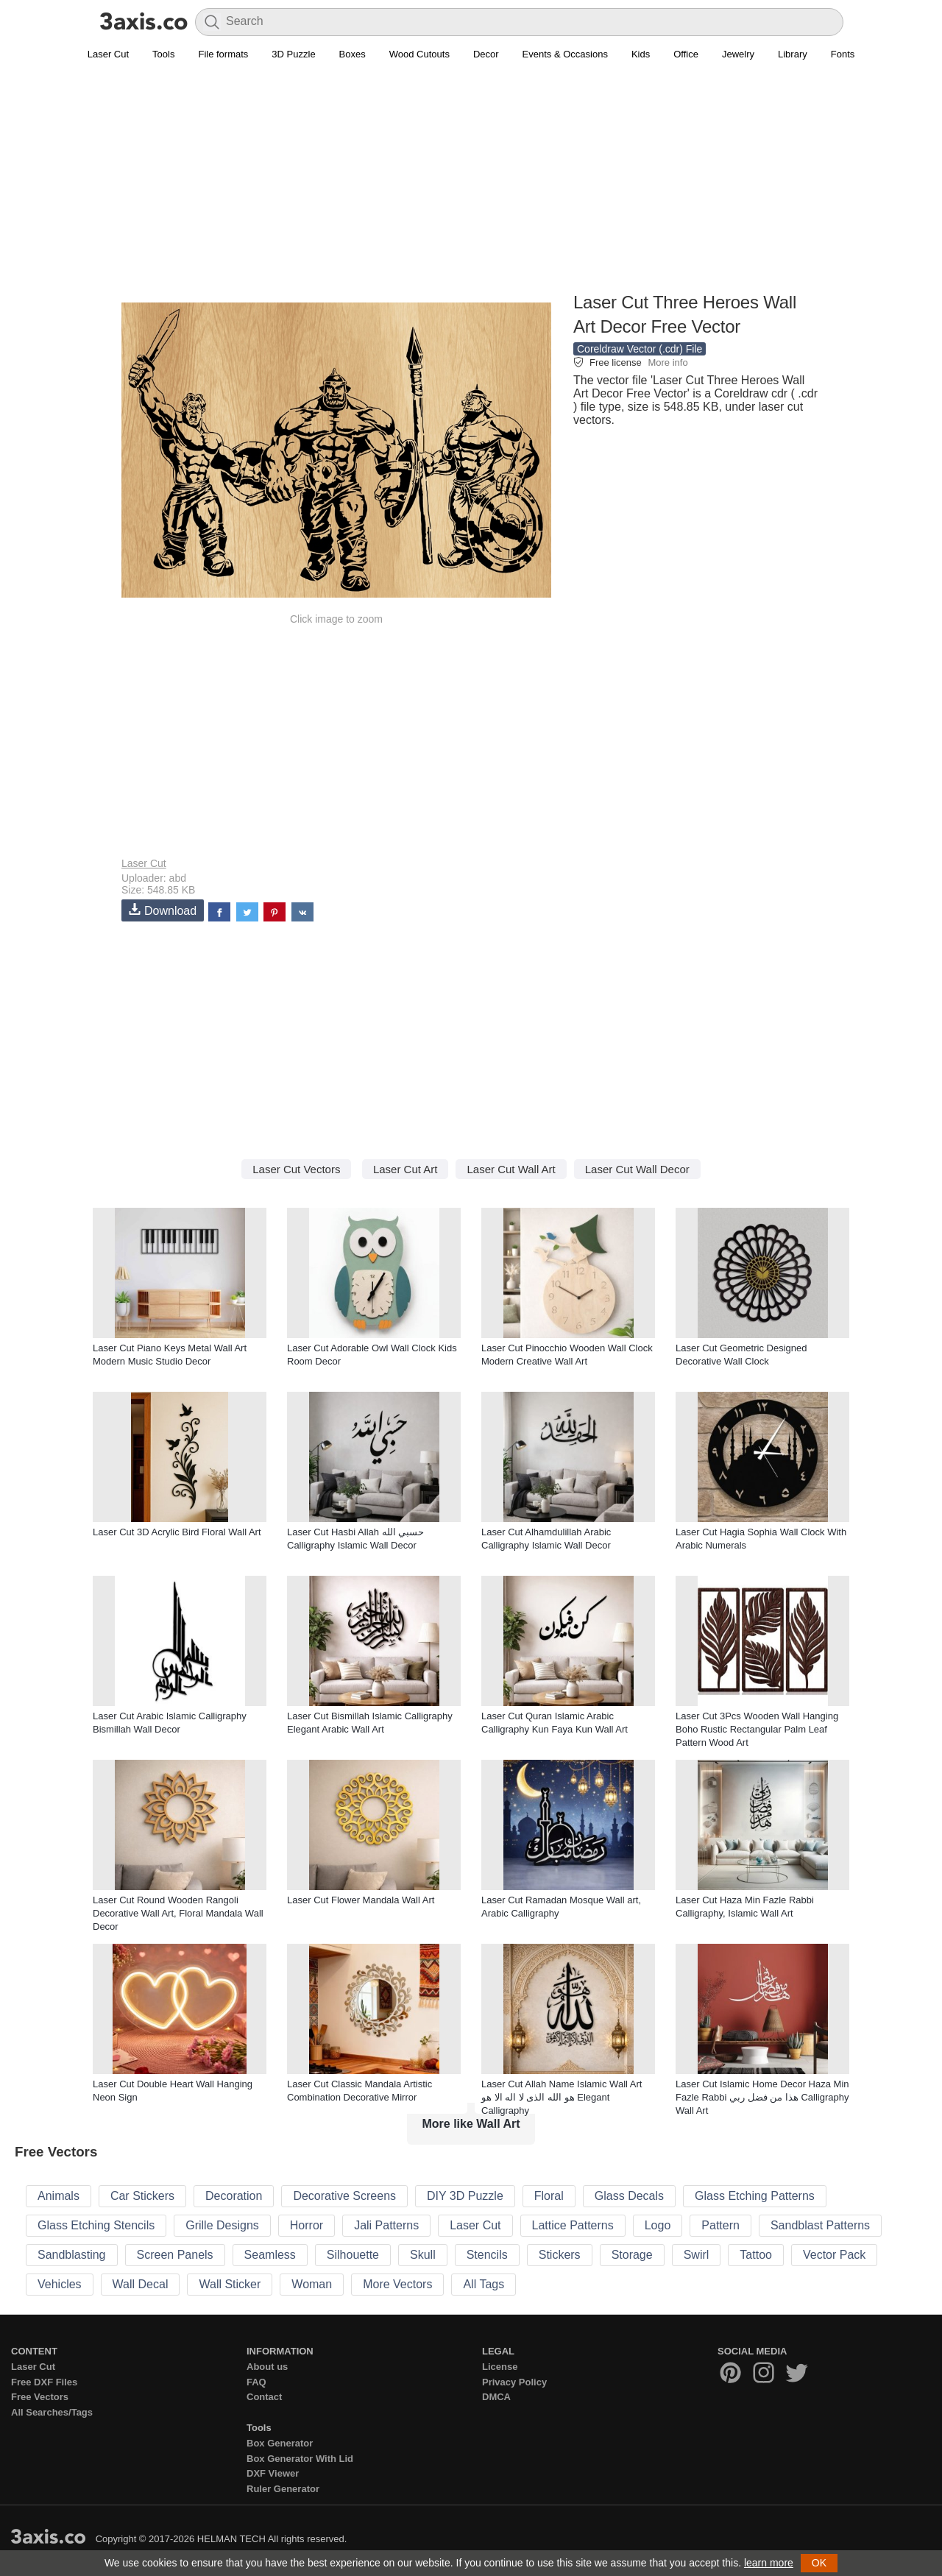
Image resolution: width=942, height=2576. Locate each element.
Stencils (487, 2254)
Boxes (352, 54)
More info (667, 362)
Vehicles (60, 2284)
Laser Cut (108, 54)
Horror (306, 2225)
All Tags (483, 2284)
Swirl (696, 2254)
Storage (632, 2254)
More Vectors (397, 2284)
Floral (549, 2196)
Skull (423, 2254)
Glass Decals (629, 2196)
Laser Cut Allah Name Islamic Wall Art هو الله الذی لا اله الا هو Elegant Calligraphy (561, 2097)
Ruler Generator (283, 2488)
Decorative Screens (344, 2196)
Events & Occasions (565, 54)
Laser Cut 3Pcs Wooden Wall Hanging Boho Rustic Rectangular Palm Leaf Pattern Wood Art (757, 1729)
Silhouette (353, 2254)
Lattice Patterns (573, 2225)
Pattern (720, 2225)
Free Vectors (39, 2396)
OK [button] (819, 2563)
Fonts (843, 54)
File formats (223, 54)
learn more (768, 2563)
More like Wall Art (471, 2123)
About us (267, 2366)
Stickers (560, 2254)
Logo (658, 2225)
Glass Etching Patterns (755, 2196)
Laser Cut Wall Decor (637, 1169)
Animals (58, 2196)
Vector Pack (834, 2254)
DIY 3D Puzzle (465, 2196)
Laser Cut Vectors (296, 1169)
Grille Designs (222, 2225)
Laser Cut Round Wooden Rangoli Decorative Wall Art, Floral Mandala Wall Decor (178, 1913)
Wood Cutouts (419, 54)
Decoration (233, 2196)
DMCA (496, 2396)
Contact (264, 2396)
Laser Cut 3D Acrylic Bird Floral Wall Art (177, 1532)
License (499, 2366)
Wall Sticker (230, 2284)
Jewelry (738, 54)
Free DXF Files (44, 2382)
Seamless (270, 2254)
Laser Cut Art (405, 1169)
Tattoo (756, 2254)
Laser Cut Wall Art (511, 1169)
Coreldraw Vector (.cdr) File (639, 349)
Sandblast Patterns (820, 2225)
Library (792, 54)
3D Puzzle (293, 54)
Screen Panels (175, 2254)
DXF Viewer (273, 2473)
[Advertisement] (471, 185)
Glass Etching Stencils (96, 2225)
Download (162, 910)
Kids (640, 54)
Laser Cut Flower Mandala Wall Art (360, 1900)
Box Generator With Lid (300, 2458)
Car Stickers (142, 2196)
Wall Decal (141, 2284)
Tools (163, 54)
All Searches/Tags (52, 2412)
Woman (311, 2284)
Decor (486, 54)
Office (685, 54)
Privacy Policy (514, 2382)
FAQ (256, 2382)
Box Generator (280, 2443)
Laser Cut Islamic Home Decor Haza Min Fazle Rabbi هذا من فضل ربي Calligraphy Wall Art (762, 2097)
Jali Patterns (386, 2225)
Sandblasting (72, 2254)
